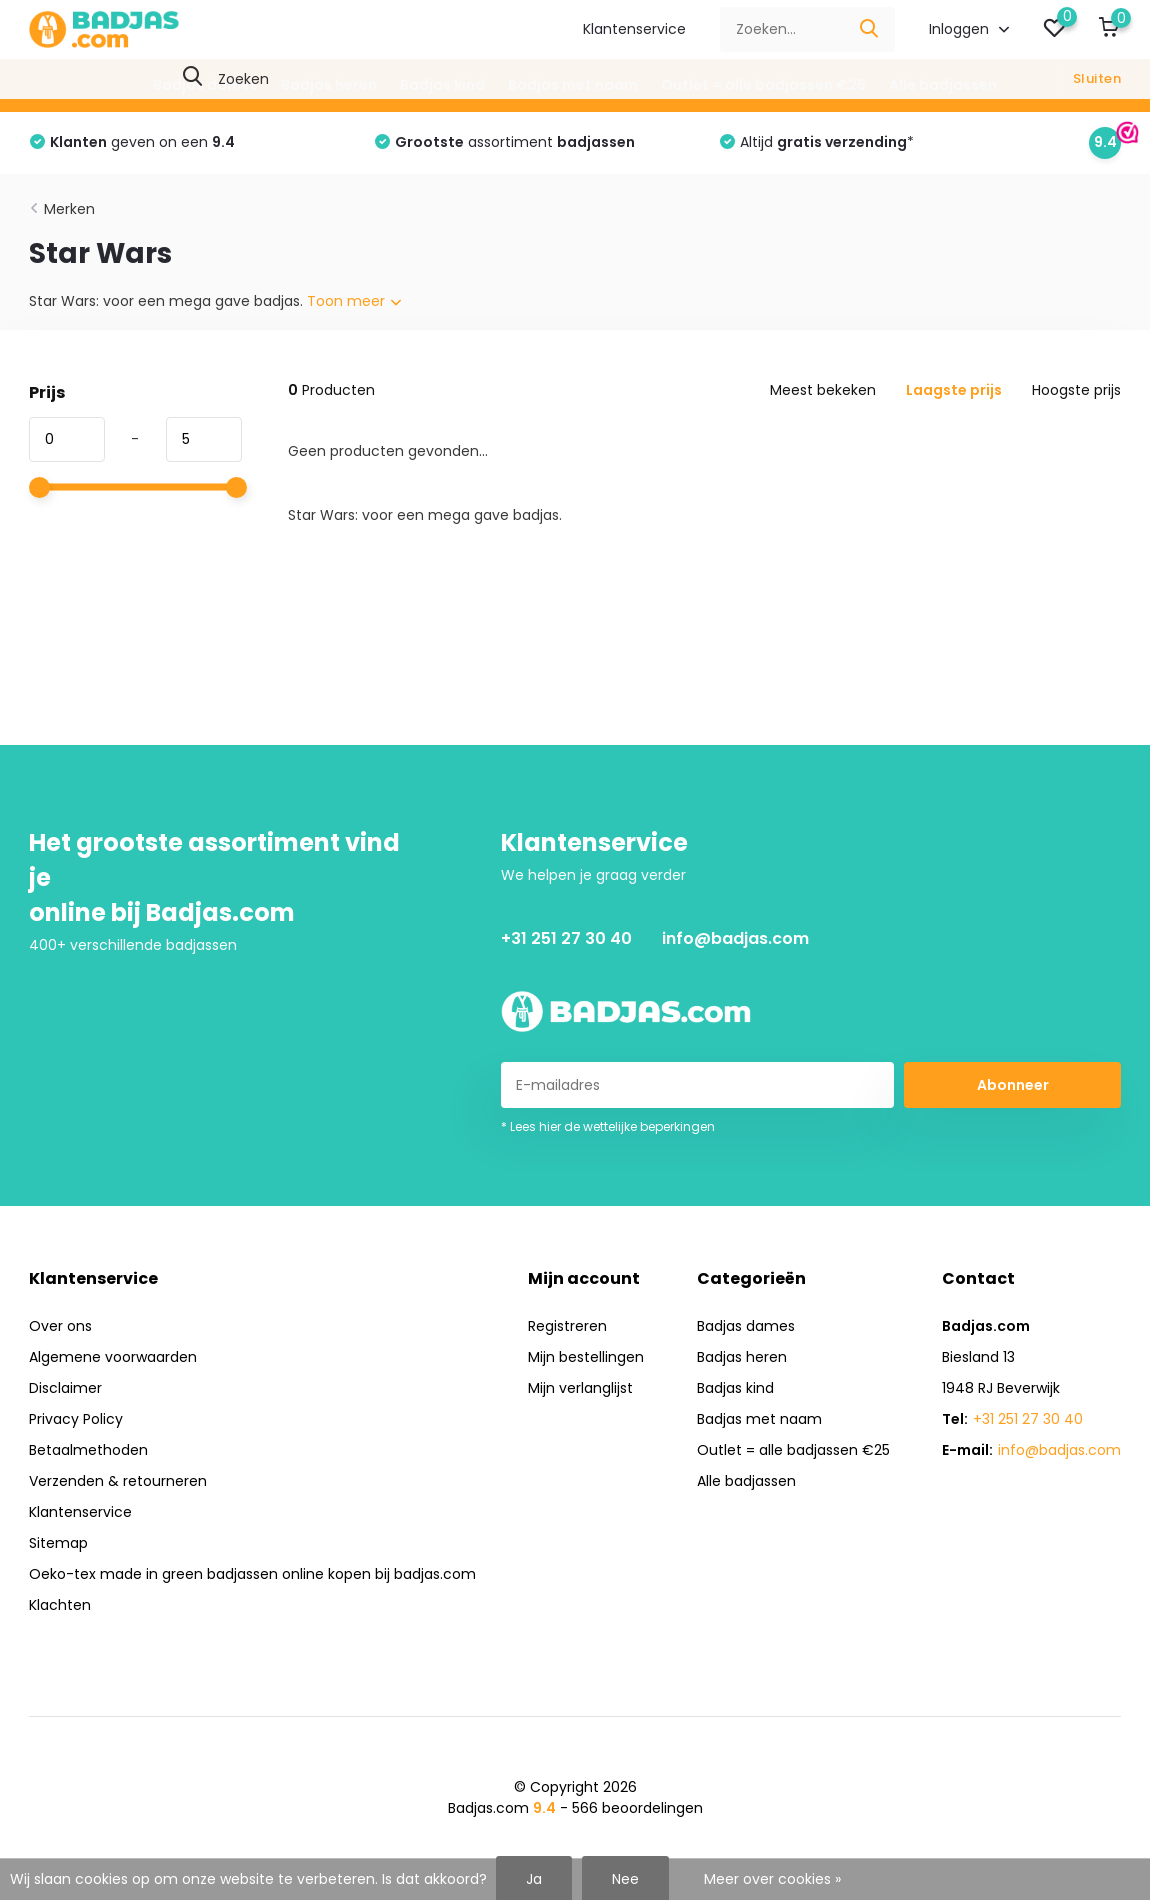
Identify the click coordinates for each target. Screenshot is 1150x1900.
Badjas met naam (573, 85)
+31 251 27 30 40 (566, 938)
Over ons (60, 1326)
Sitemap (58, 1543)
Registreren (567, 1326)
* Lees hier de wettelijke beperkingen (608, 1126)
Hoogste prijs (1076, 390)
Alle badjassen (943, 85)
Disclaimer (65, 1388)
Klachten (60, 1605)
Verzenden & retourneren (118, 1481)
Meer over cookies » (772, 1879)
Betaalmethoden (88, 1450)
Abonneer (1013, 1085)
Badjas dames (205, 85)
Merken (69, 209)
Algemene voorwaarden (113, 1357)
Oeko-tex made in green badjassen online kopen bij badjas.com (252, 1574)
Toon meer (354, 301)
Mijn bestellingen (586, 1357)
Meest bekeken (823, 390)
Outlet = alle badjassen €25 (763, 85)
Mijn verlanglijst (580, 1388)
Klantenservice (634, 29)
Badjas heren (329, 85)
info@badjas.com (735, 938)
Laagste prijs (954, 390)
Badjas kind (442, 85)
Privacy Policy (76, 1419)
